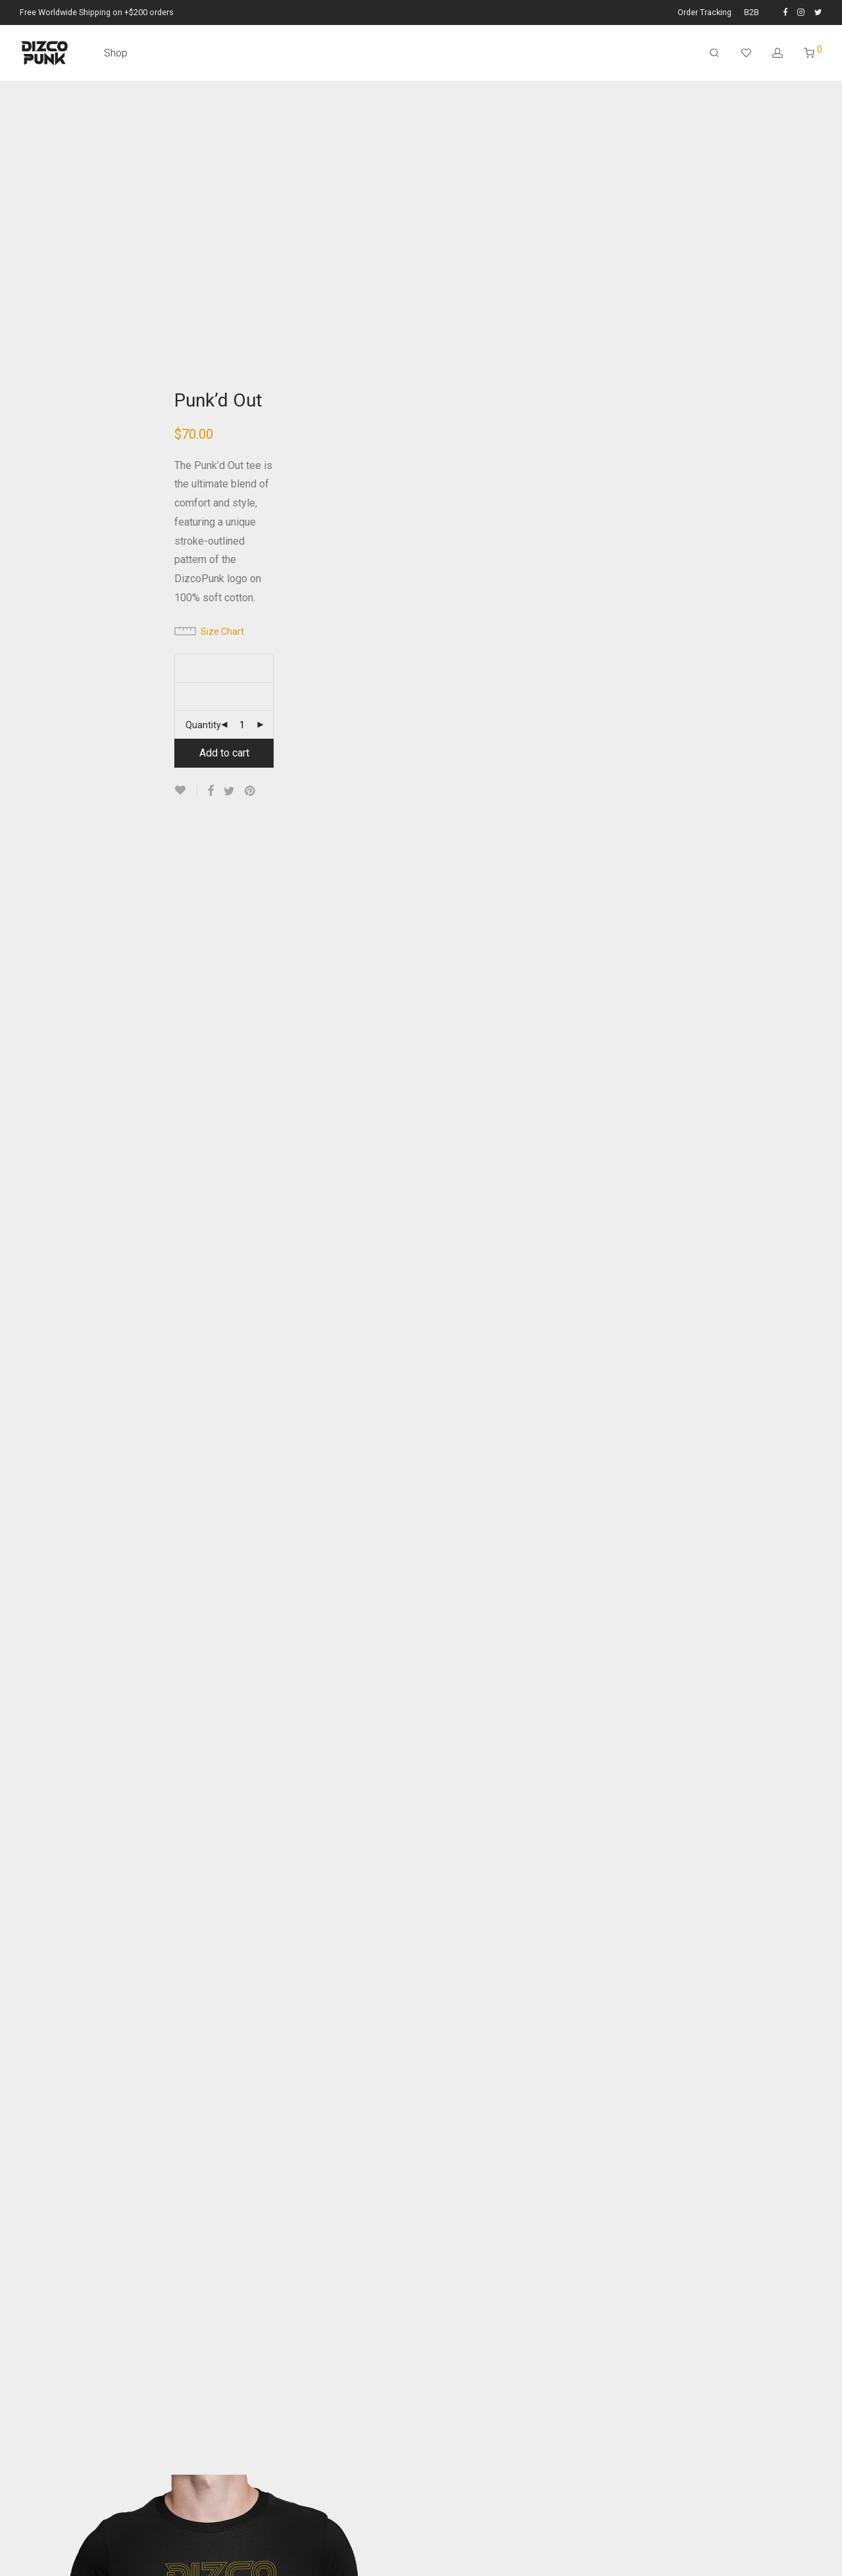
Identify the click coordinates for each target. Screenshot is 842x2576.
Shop (116, 53)
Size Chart (222, 631)
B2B (751, 13)
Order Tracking (704, 13)
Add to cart (224, 753)
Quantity (203, 725)
